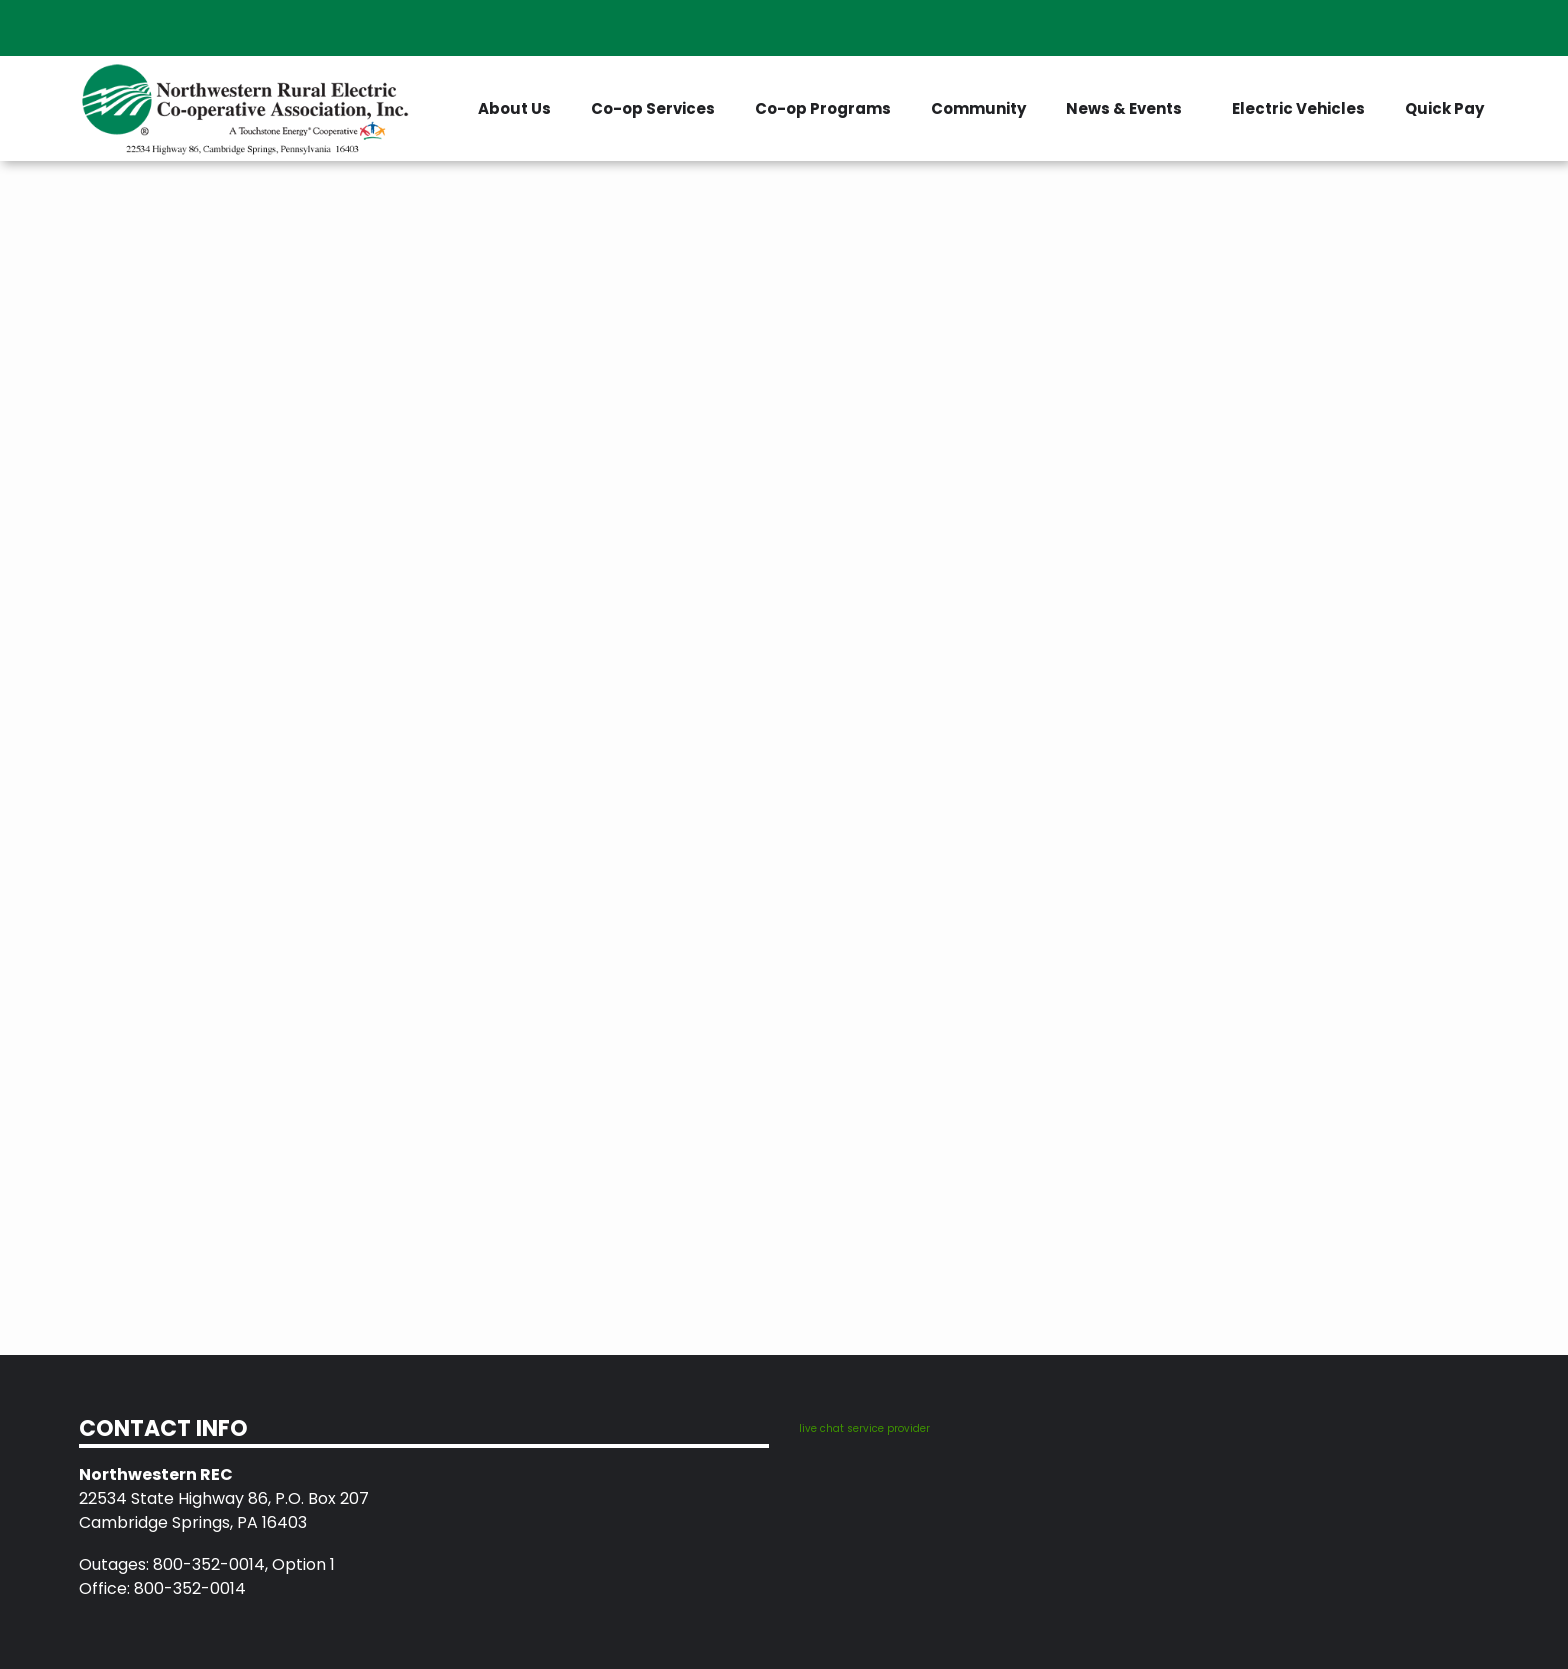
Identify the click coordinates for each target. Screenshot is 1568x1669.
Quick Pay (1444, 108)
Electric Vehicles (1298, 108)
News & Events (1124, 108)
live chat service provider (864, 1428)
